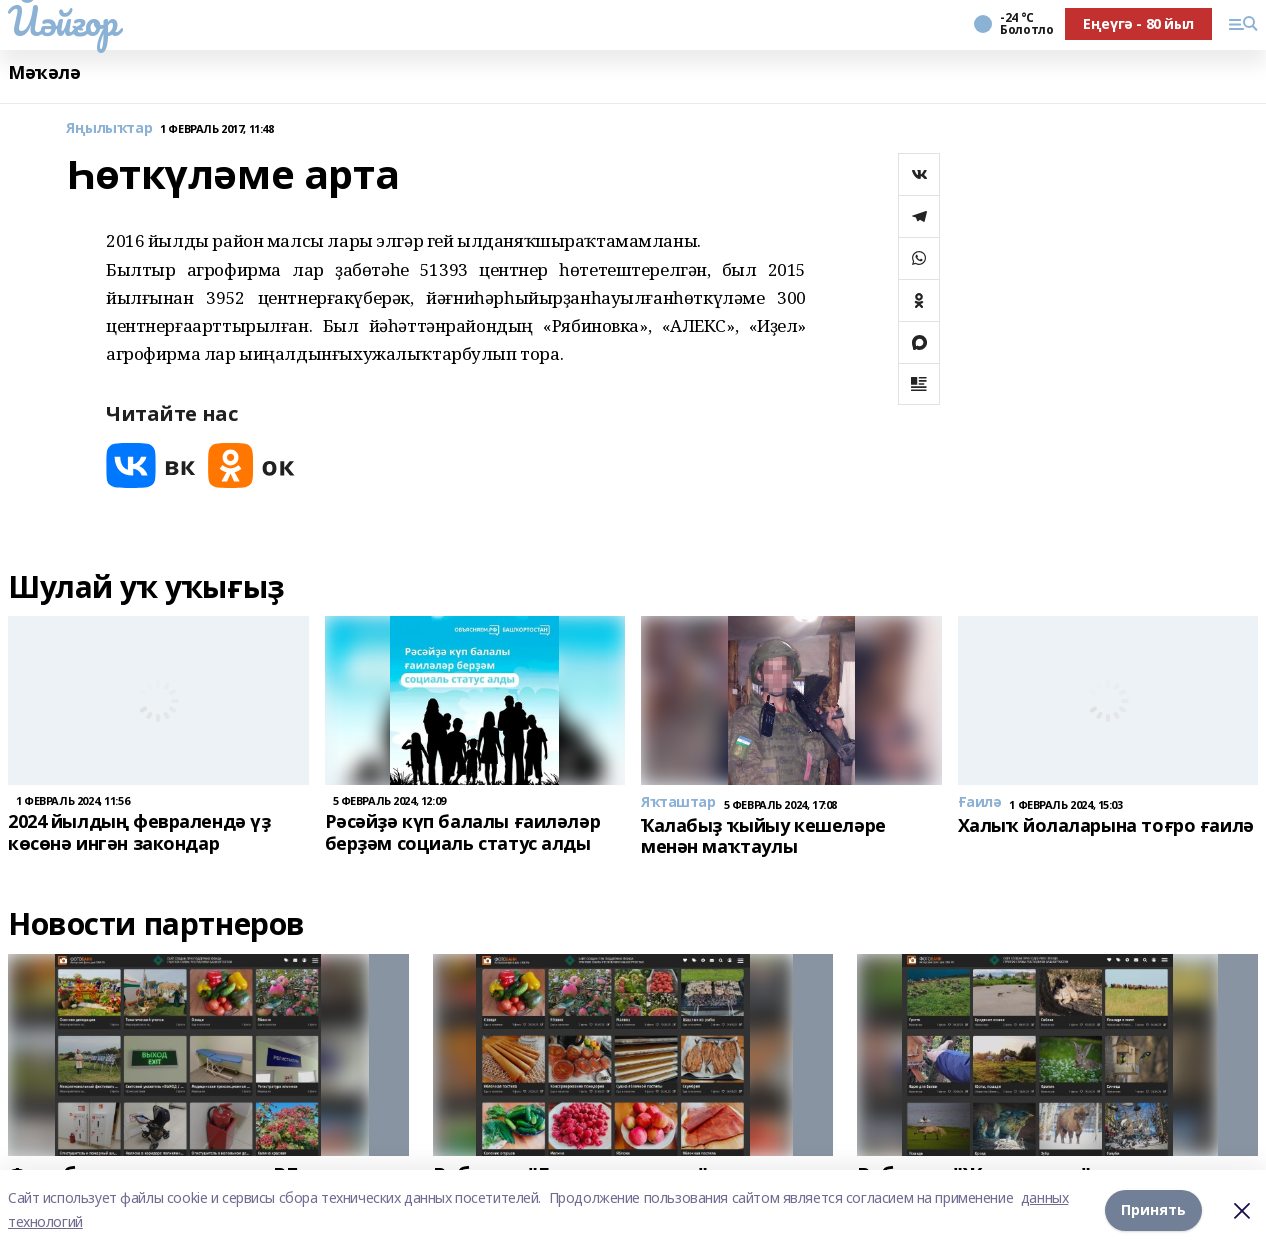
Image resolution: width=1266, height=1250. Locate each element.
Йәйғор (62, 21)
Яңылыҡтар (109, 128)
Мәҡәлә (44, 72)
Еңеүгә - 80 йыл (1138, 23)
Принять (1153, 1209)
